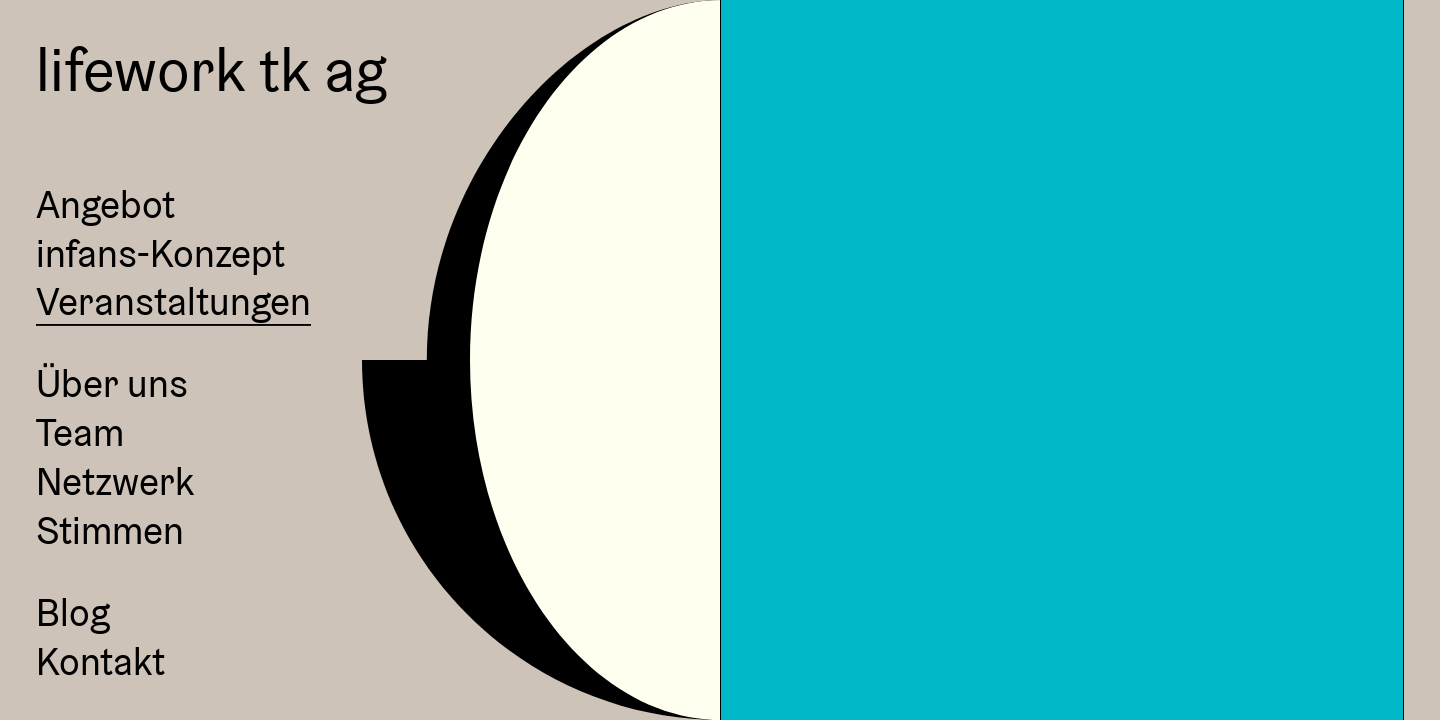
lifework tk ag (211, 69)
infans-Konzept (160, 254)
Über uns (112, 384)
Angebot (105, 205)
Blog (73, 613)
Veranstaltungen (173, 302)
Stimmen (110, 531)
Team (80, 433)
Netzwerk (115, 482)
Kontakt (100, 662)
